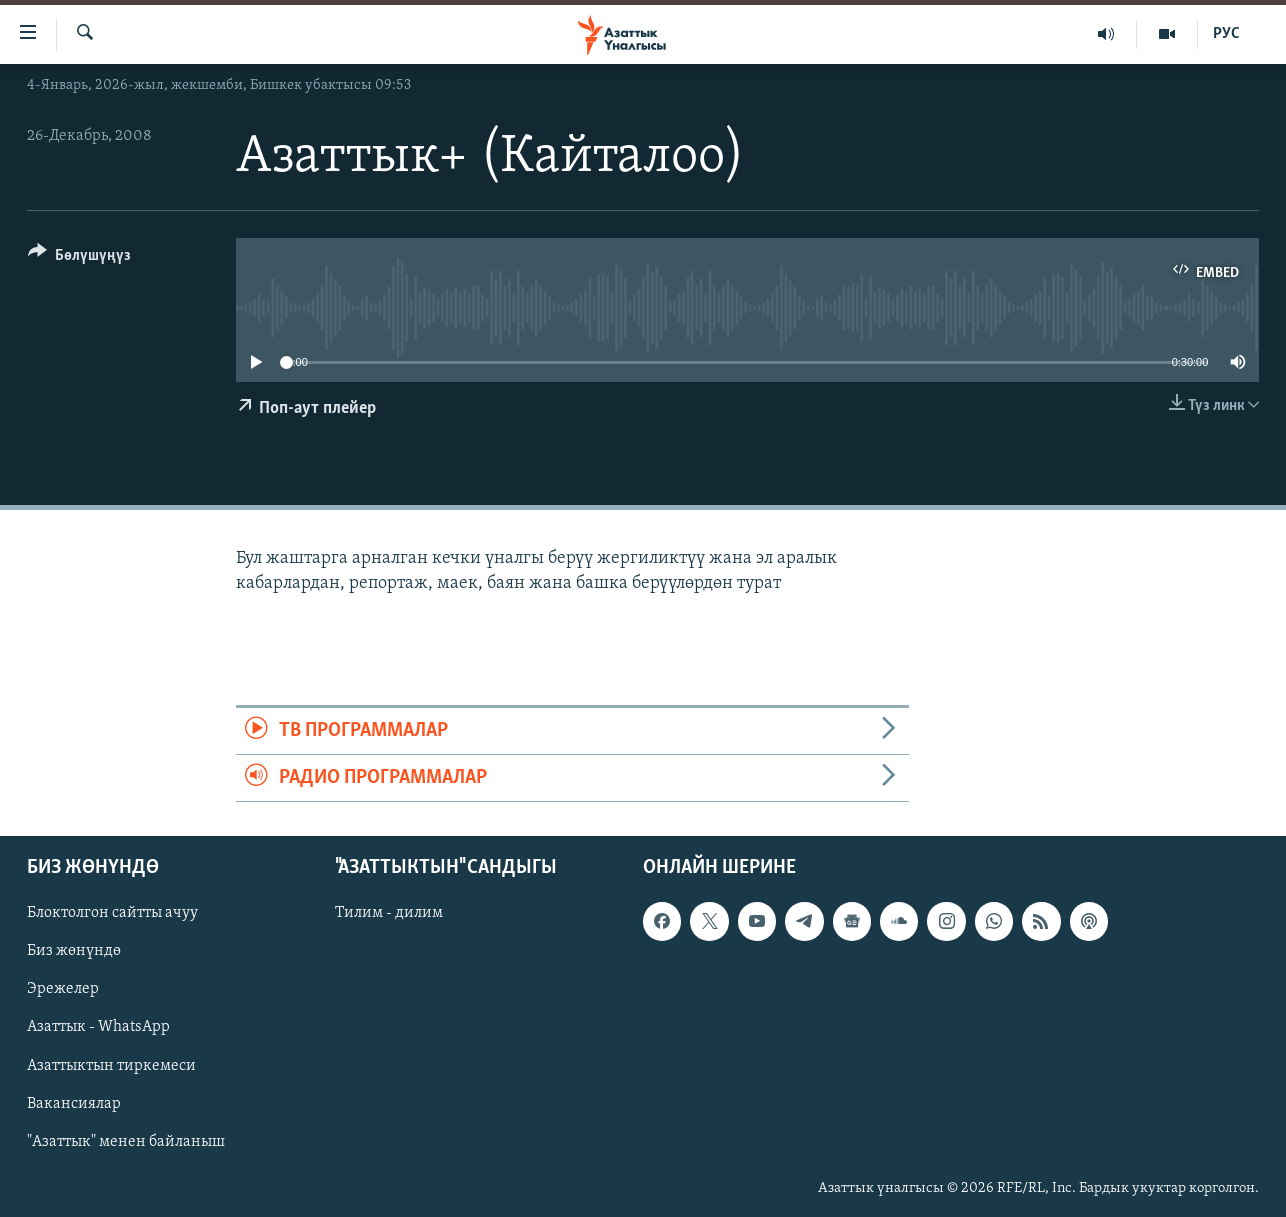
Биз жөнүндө (74, 952)
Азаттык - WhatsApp (98, 1028)
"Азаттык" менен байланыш (126, 1142)
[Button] (79, 258)
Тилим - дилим (389, 914)
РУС (1226, 34)
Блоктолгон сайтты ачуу (112, 914)
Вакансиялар (74, 1104)
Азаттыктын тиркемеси (111, 1066)
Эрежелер (63, 990)
